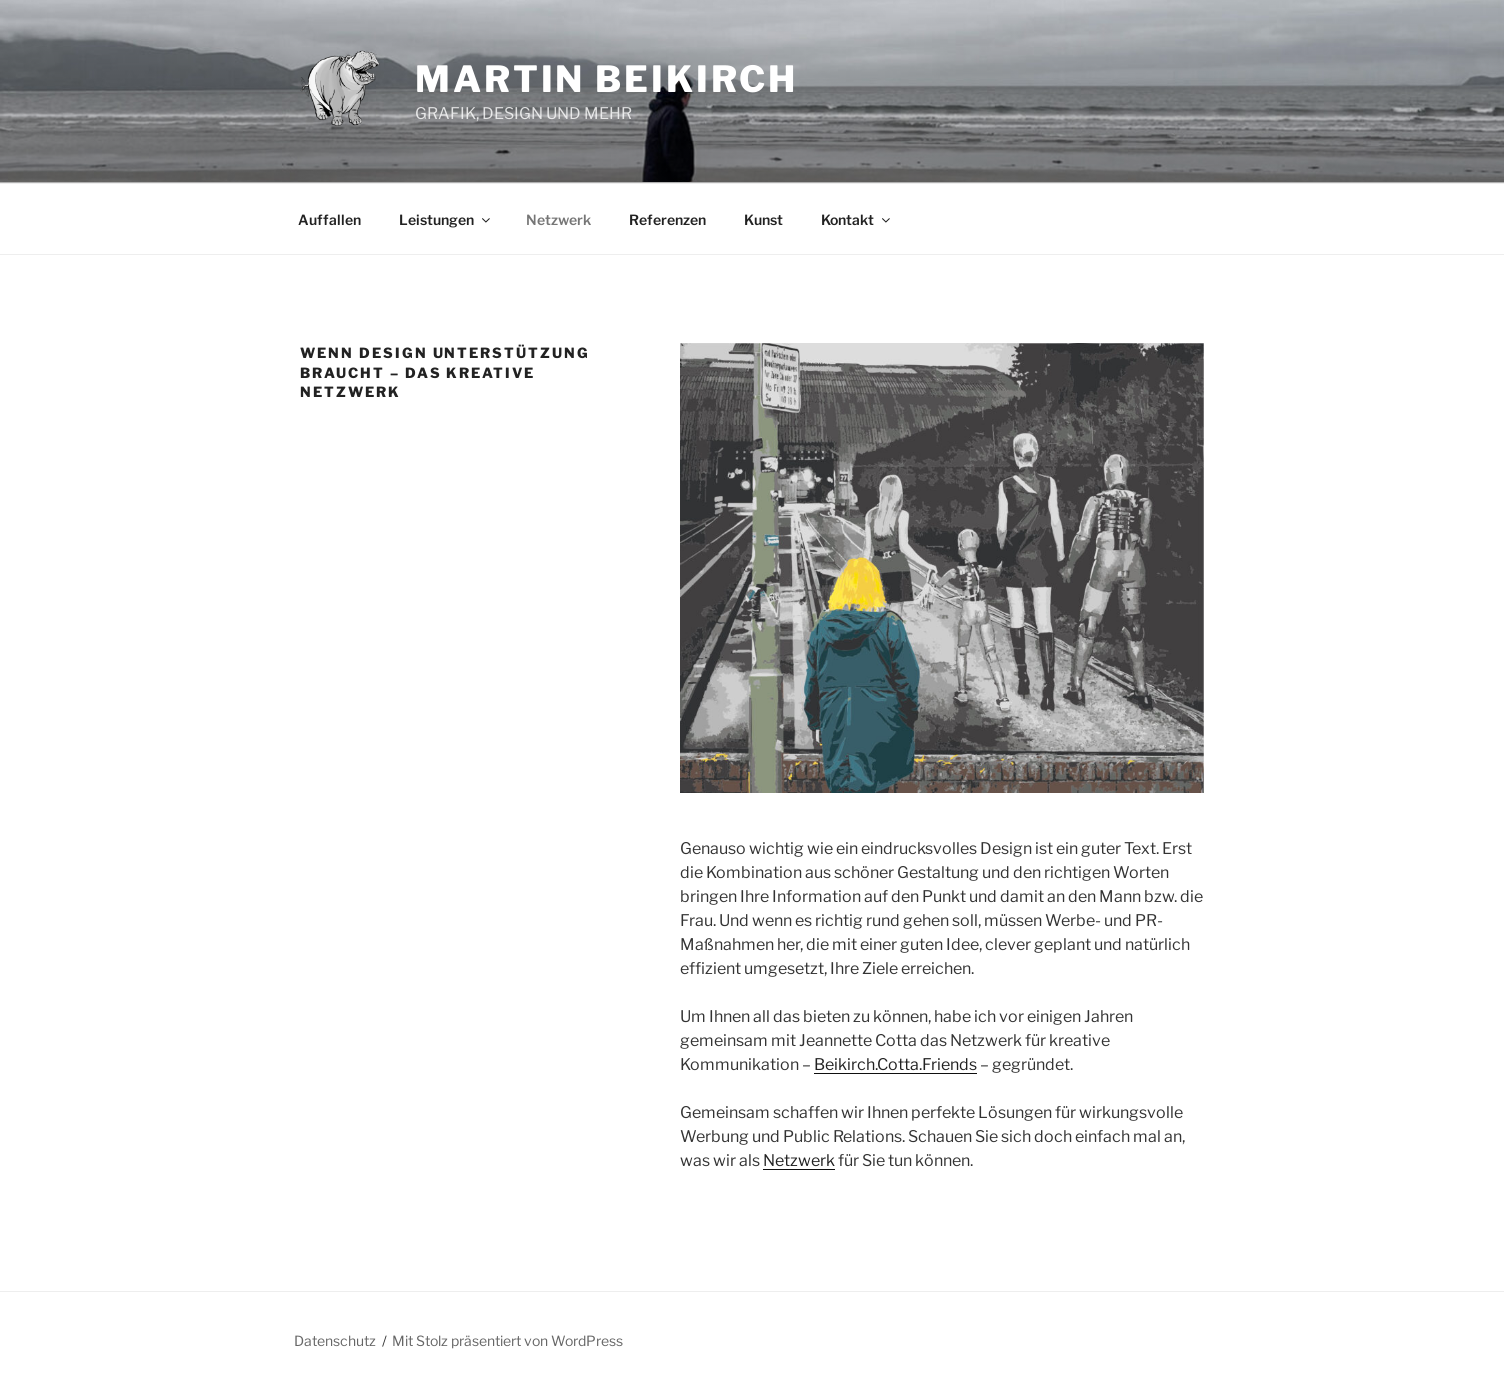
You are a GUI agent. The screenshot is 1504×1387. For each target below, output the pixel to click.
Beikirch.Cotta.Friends (895, 1064)
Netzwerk (558, 219)
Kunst (763, 219)
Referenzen (667, 219)
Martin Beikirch (606, 79)
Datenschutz (335, 1340)
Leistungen (446, 219)
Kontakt (857, 219)
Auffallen (329, 219)
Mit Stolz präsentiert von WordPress (507, 1340)
